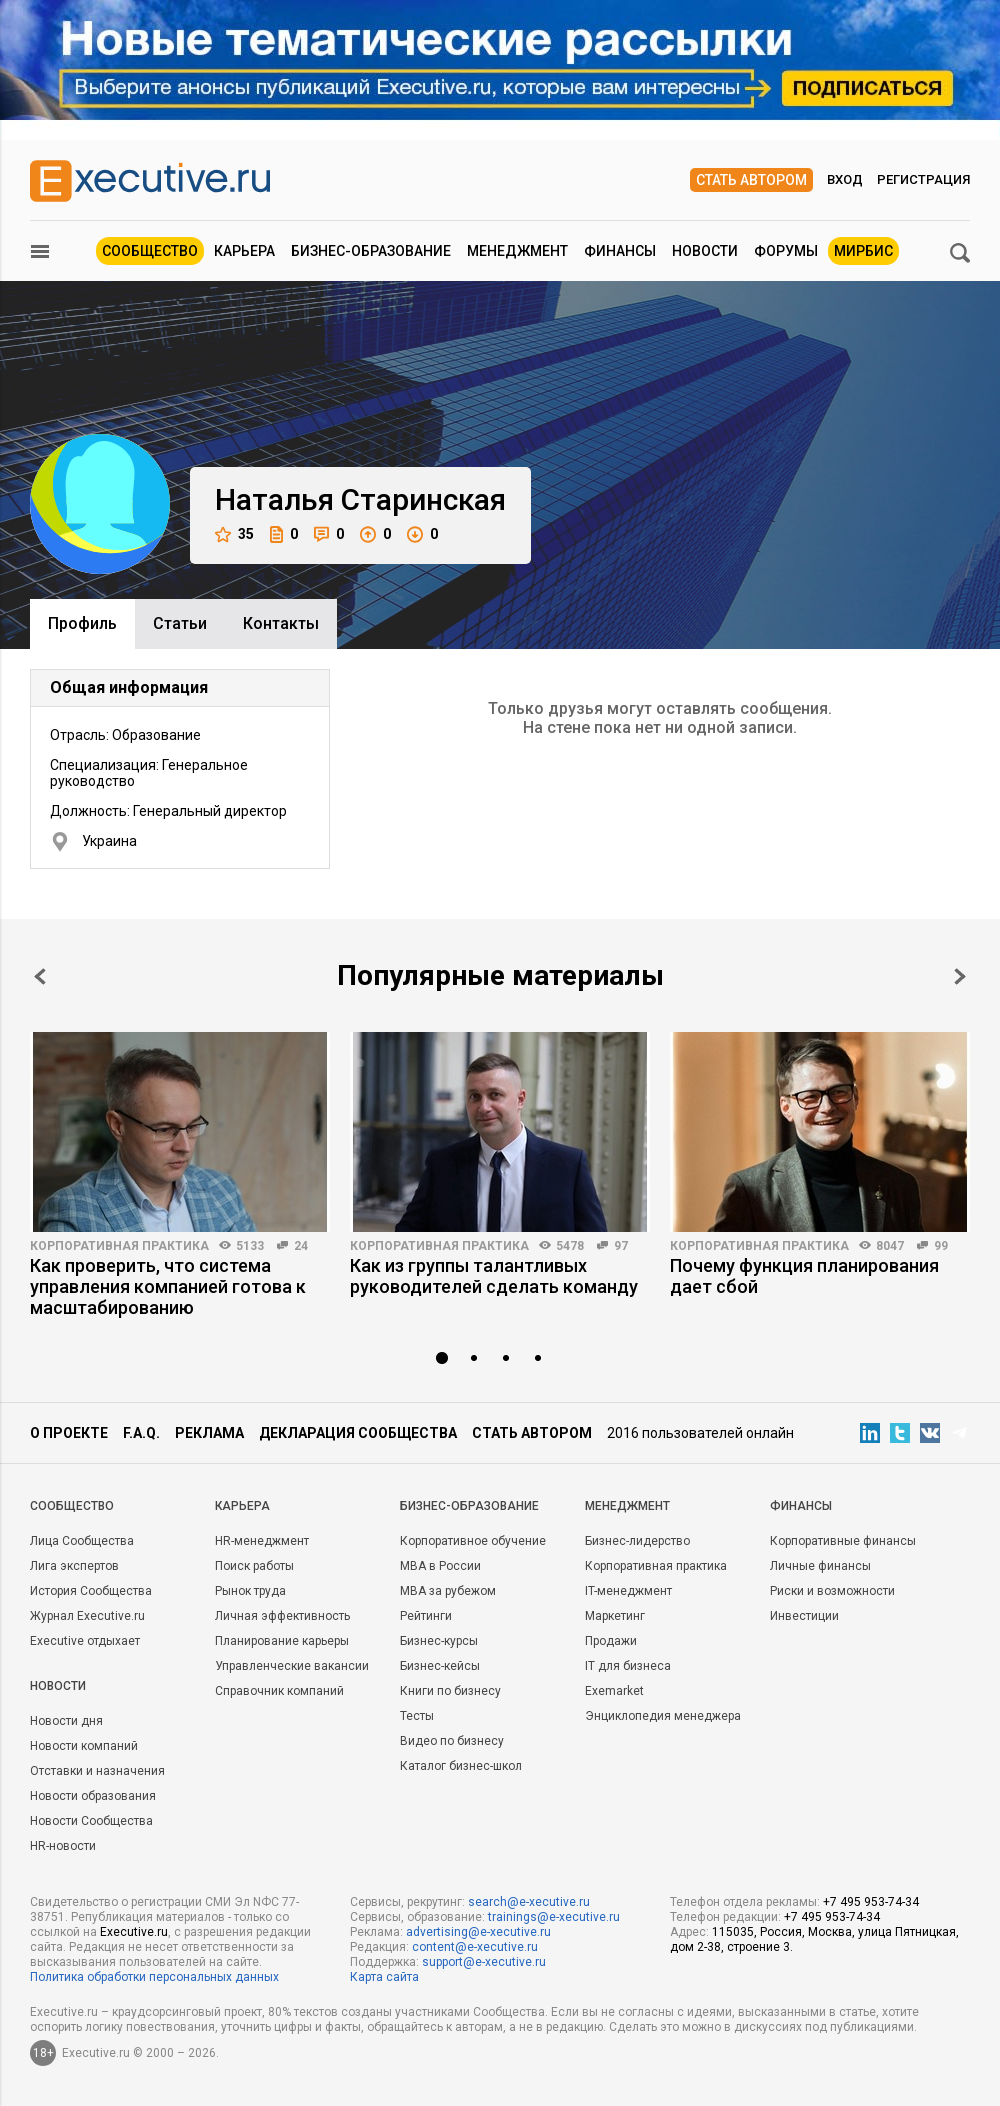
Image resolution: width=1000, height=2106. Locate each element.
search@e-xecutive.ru (529, 1902)
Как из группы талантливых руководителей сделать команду (494, 1276)
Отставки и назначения (97, 1771)
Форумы (786, 251)
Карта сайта (384, 1977)
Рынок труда (250, 1591)
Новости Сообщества (91, 1821)
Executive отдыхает (85, 1641)
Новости (705, 251)
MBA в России (440, 1566)
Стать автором (751, 180)
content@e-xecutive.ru (475, 1947)
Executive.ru (134, 1932)
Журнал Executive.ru (87, 1616)
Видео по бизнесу (452, 1741)
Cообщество (72, 1506)
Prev (40, 976)
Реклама (209, 1433)
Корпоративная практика (119, 1246)
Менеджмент (517, 251)
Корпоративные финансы (843, 1541)
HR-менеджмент (262, 1541)
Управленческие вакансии (292, 1666)
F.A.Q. (141, 1433)
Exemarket (614, 1691)
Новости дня (66, 1721)
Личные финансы (820, 1566)
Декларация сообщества (358, 1433)
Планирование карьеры (282, 1641)
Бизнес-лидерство (637, 1541)
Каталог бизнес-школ (461, 1766)
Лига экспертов (74, 1566)
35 (234, 534)
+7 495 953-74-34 (871, 1902)
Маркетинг (615, 1616)
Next (960, 976)
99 (941, 1246)
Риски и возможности (832, 1591)
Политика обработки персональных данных (154, 1977)
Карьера (244, 251)
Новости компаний (84, 1746)
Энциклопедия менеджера (663, 1716)
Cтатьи (180, 623)
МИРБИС (863, 251)
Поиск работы (254, 1566)
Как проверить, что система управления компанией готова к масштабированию (168, 1286)
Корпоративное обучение (473, 1541)
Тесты (417, 1716)
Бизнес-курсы (439, 1641)
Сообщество (150, 251)
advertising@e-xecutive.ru (478, 1932)
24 (301, 1246)
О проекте (69, 1433)
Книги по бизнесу (450, 1691)
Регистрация (923, 179)
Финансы (620, 251)
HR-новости (63, 1846)
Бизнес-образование (371, 251)
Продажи (611, 1641)
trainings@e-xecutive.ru (554, 1917)
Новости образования (93, 1796)
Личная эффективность (282, 1616)
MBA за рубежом (448, 1591)
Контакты (281, 623)
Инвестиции (804, 1616)
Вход (845, 179)
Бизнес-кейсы (440, 1666)
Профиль (82, 623)
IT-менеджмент (628, 1591)
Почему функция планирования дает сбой (804, 1276)
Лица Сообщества (82, 1541)
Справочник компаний (279, 1691)
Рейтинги (426, 1616)
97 (621, 1246)
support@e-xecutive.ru (484, 1962)
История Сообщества (91, 1591)
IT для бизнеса (628, 1666)
